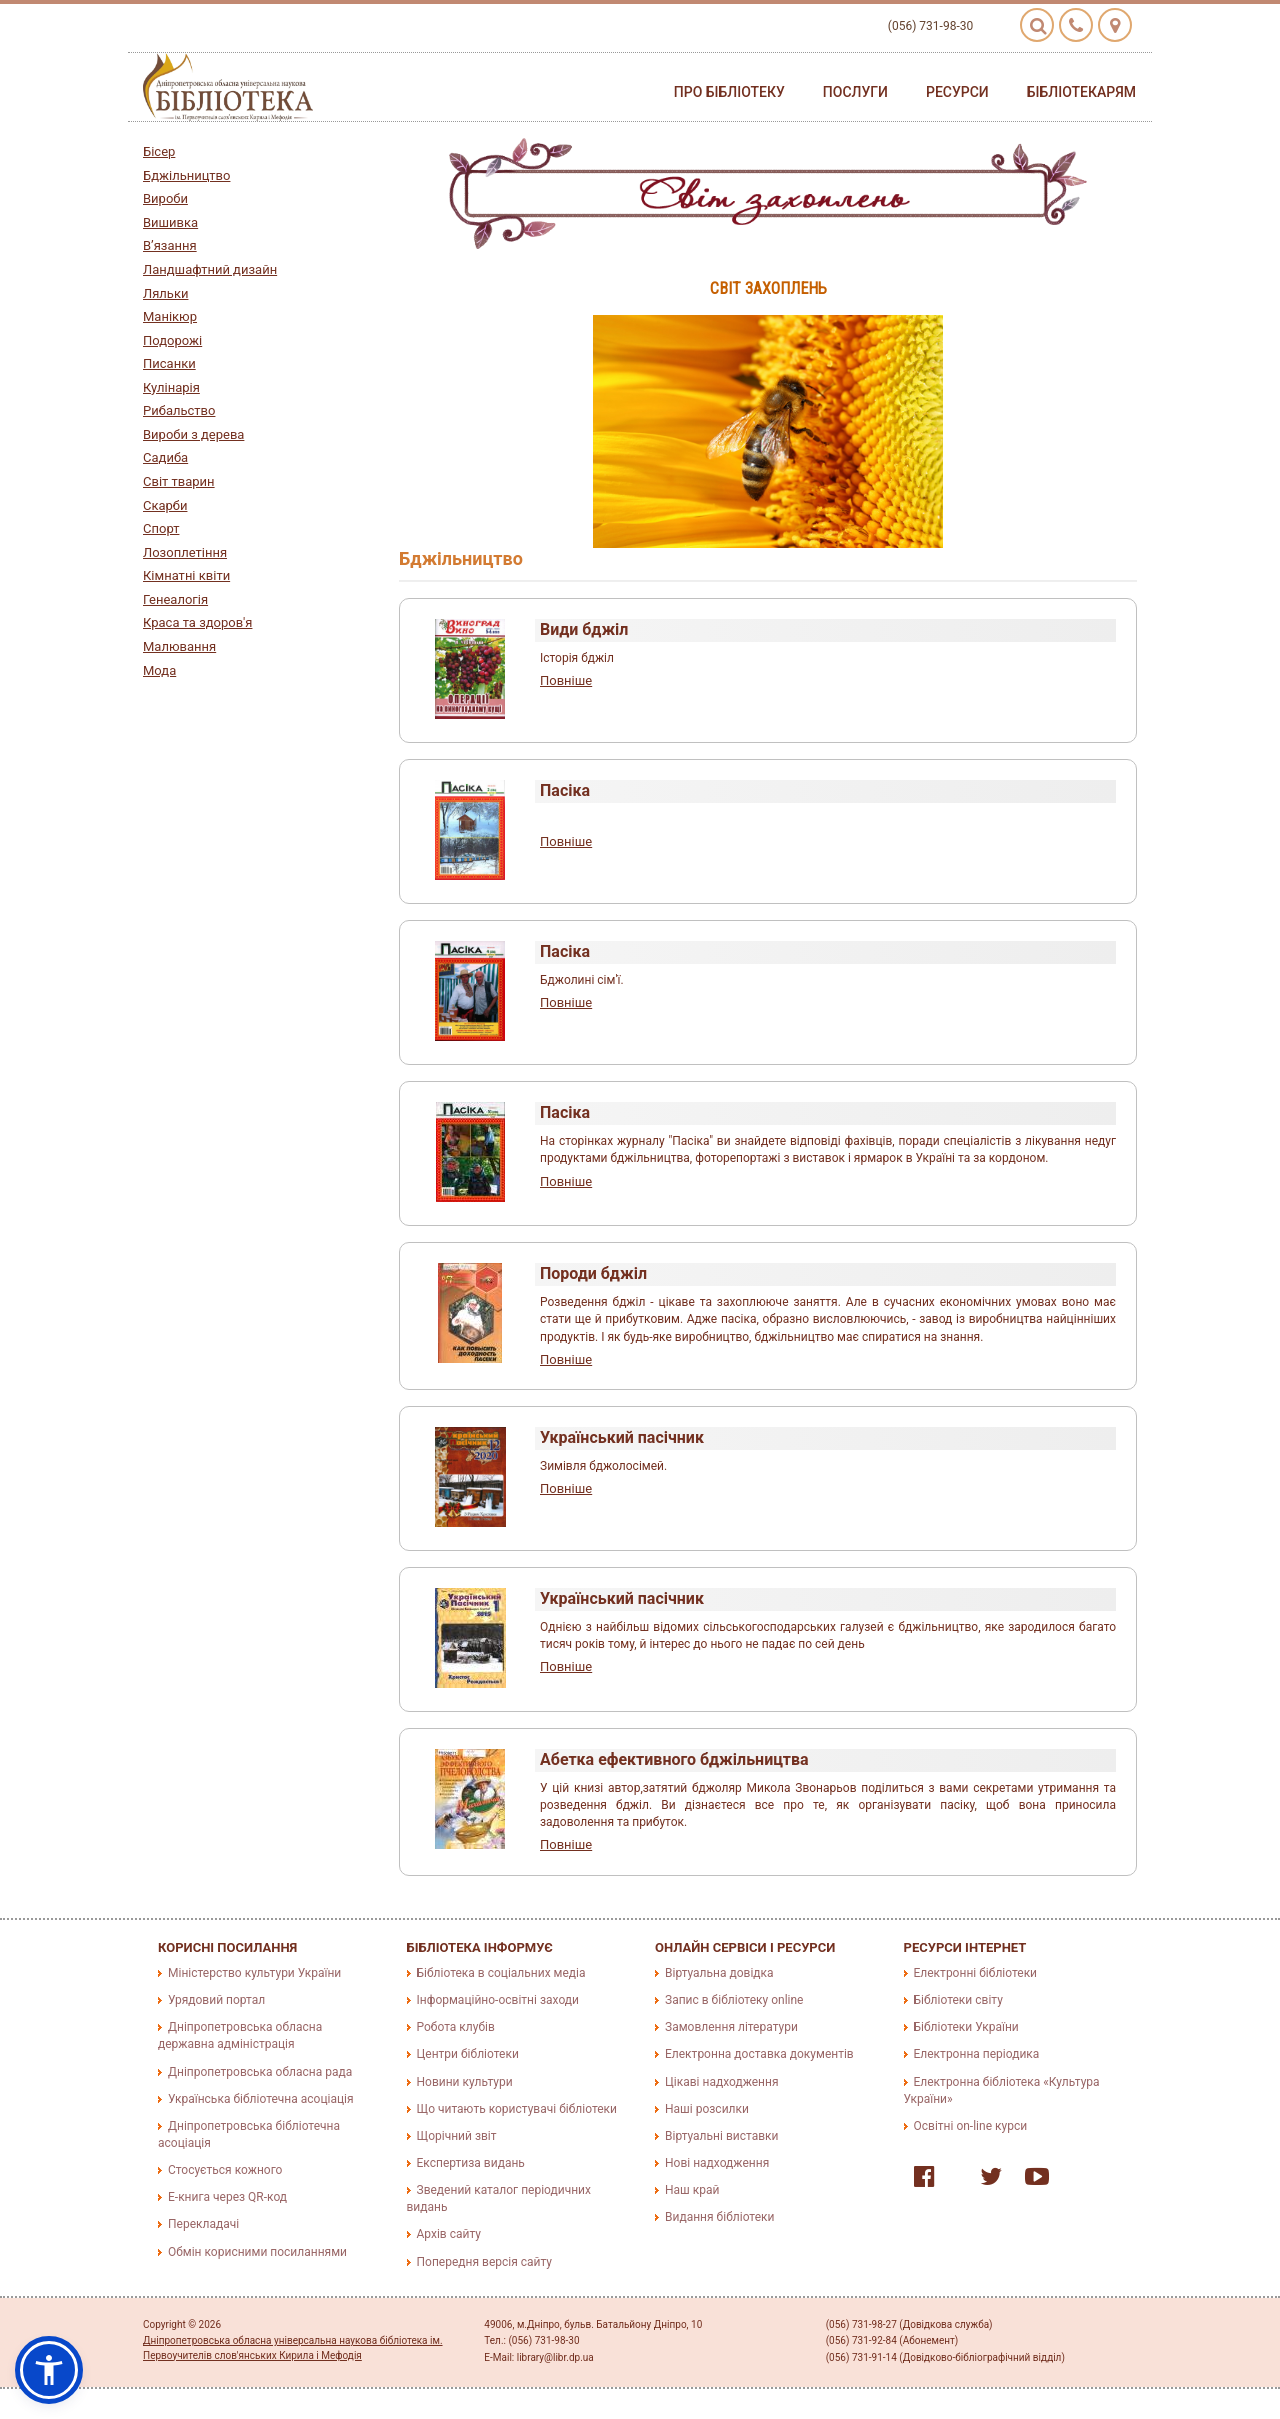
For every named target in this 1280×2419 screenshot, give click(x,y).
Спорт (161, 528)
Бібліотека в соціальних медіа (501, 1973)
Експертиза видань (471, 2163)
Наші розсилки (707, 2109)
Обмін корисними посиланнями (257, 2252)
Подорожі (172, 340)
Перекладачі (203, 2224)
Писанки (169, 363)
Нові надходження (717, 2163)
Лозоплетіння (185, 552)
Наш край (692, 2190)
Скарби (165, 505)
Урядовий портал (216, 2000)
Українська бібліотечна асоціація (261, 2099)
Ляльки (165, 293)
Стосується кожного (225, 2170)
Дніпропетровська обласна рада (260, 2072)
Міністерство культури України (254, 1973)
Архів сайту (449, 2234)
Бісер (159, 151)
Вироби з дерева (193, 434)
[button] (49, 2370)
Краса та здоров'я (197, 622)
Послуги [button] (855, 92)
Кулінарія (171, 387)
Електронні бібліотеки (976, 1973)
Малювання (179, 646)
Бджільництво (186, 175)
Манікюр (170, 316)
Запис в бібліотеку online (734, 2000)
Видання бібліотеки (719, 2217)
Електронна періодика (977, 2054)
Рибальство (179, 410)
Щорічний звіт (457, 2136)
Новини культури (465, 2082)
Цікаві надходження (722, 2082)
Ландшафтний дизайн (210, 269)
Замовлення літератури (731, 2027)
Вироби (165, 198)
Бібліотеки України (966, 2027)
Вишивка (170, 222)
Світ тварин (179, 481)
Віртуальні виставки (721, 2136)
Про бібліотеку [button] (729, 92)
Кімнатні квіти (186, 575)
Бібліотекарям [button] (1081, 92)
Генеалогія (175, 599)
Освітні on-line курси (971, 2126)
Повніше (566, 680)
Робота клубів (456, 2027)
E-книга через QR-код (227, 2197)
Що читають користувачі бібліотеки (517, 2109)
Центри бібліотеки (468, 2054)
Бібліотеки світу (958, 2000)
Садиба (165, 457)
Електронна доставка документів (759, 2054)
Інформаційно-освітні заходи (498, 2000)
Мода (159, 670)
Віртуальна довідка (719, 1973)
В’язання (170, 245)
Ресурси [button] (957, 92)
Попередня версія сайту (485, 2262)
